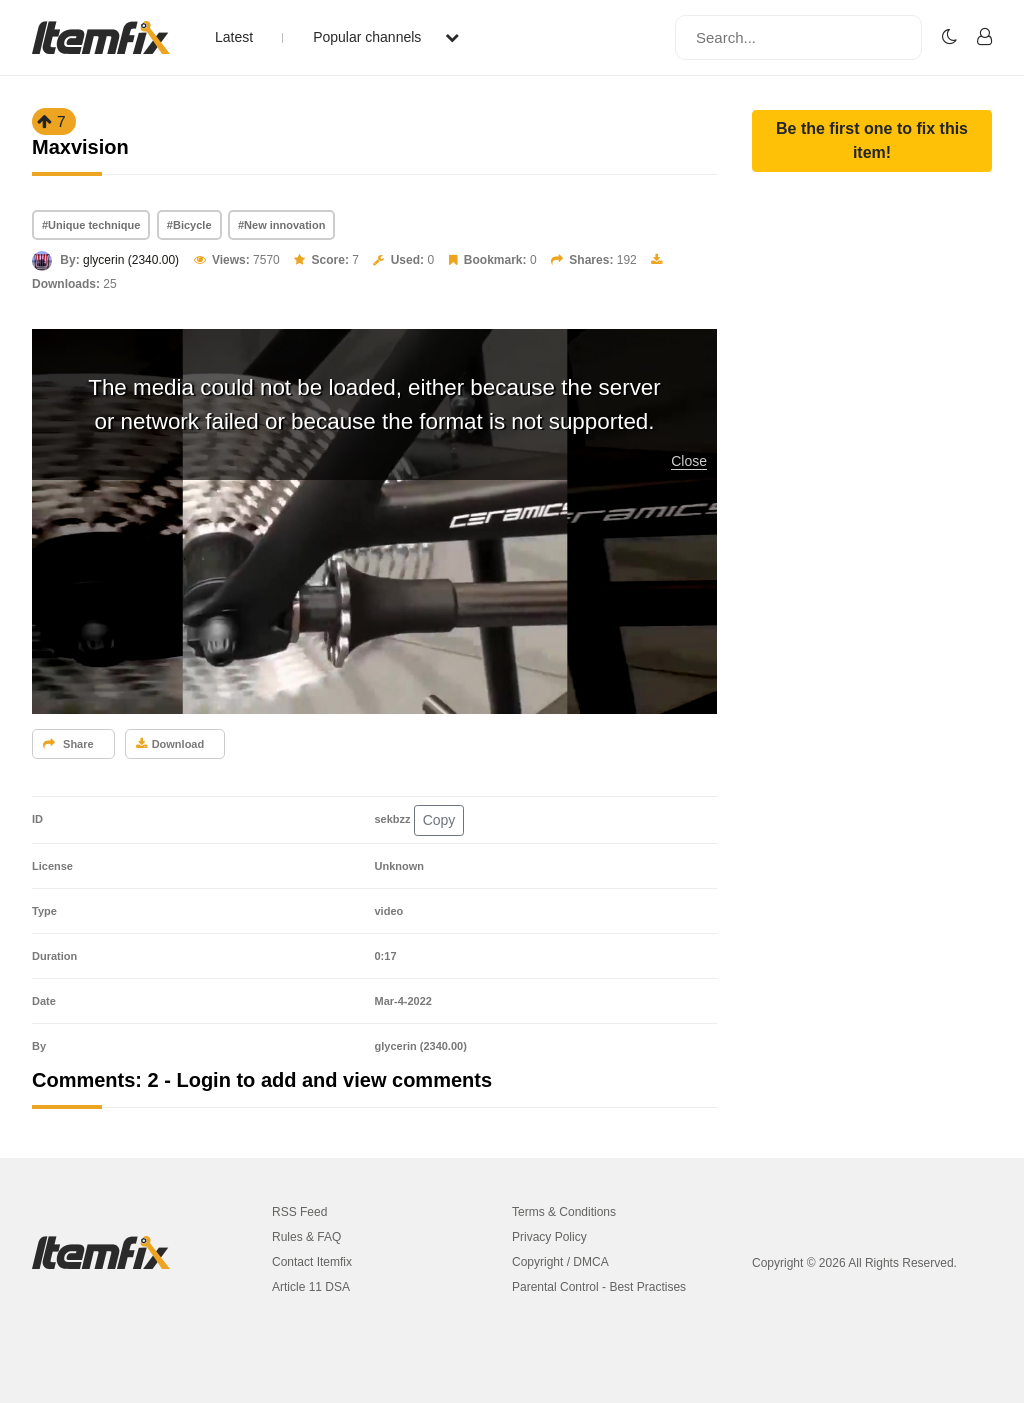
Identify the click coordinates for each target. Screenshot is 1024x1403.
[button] (872, 141)
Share (68, 744)
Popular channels (386, 37)
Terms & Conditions (564, 1212)
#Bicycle (189, 225)
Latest (234, 37)
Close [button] (689, 461)
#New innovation (281, 225)
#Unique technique (91, 225)
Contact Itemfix (312, 1262)
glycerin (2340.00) (131, 260)
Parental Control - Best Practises (599, 1287)
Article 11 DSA (311, 1287)
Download (170, 744)
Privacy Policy (549, 1237)
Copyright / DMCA (560, 1262)
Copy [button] (439, 820)
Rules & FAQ (306, 1237)
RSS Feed (299, 1212)
